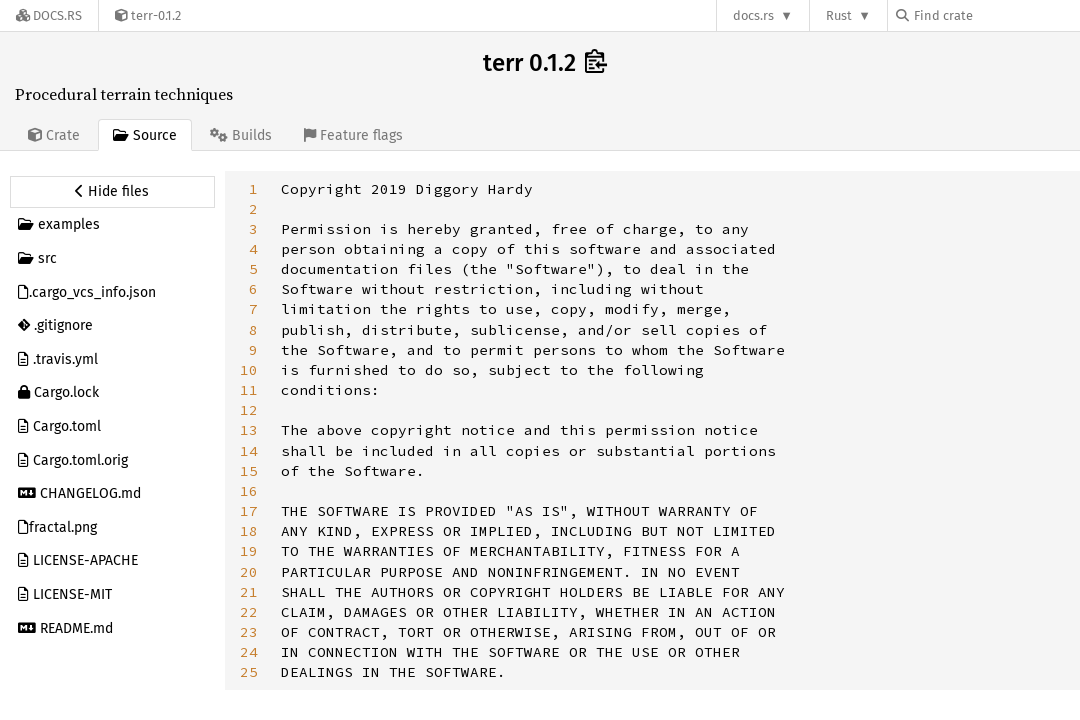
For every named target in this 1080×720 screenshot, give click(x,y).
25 (249, 672)
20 (249, 572)
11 (249, 390)
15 (249, 471)
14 (249, 451)
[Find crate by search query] (996, 15)
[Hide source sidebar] (112, 192)
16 (249, 491)
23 (249, 632)
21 (249, 592)
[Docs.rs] (49, 15)
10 (249, 370)
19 (249, 551)
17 (249, 511)
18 (249, 531)
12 (249, 410)
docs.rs (753, 15)
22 (249, 612)
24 (249, 652)
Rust (839, 15)
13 (249, 430)
